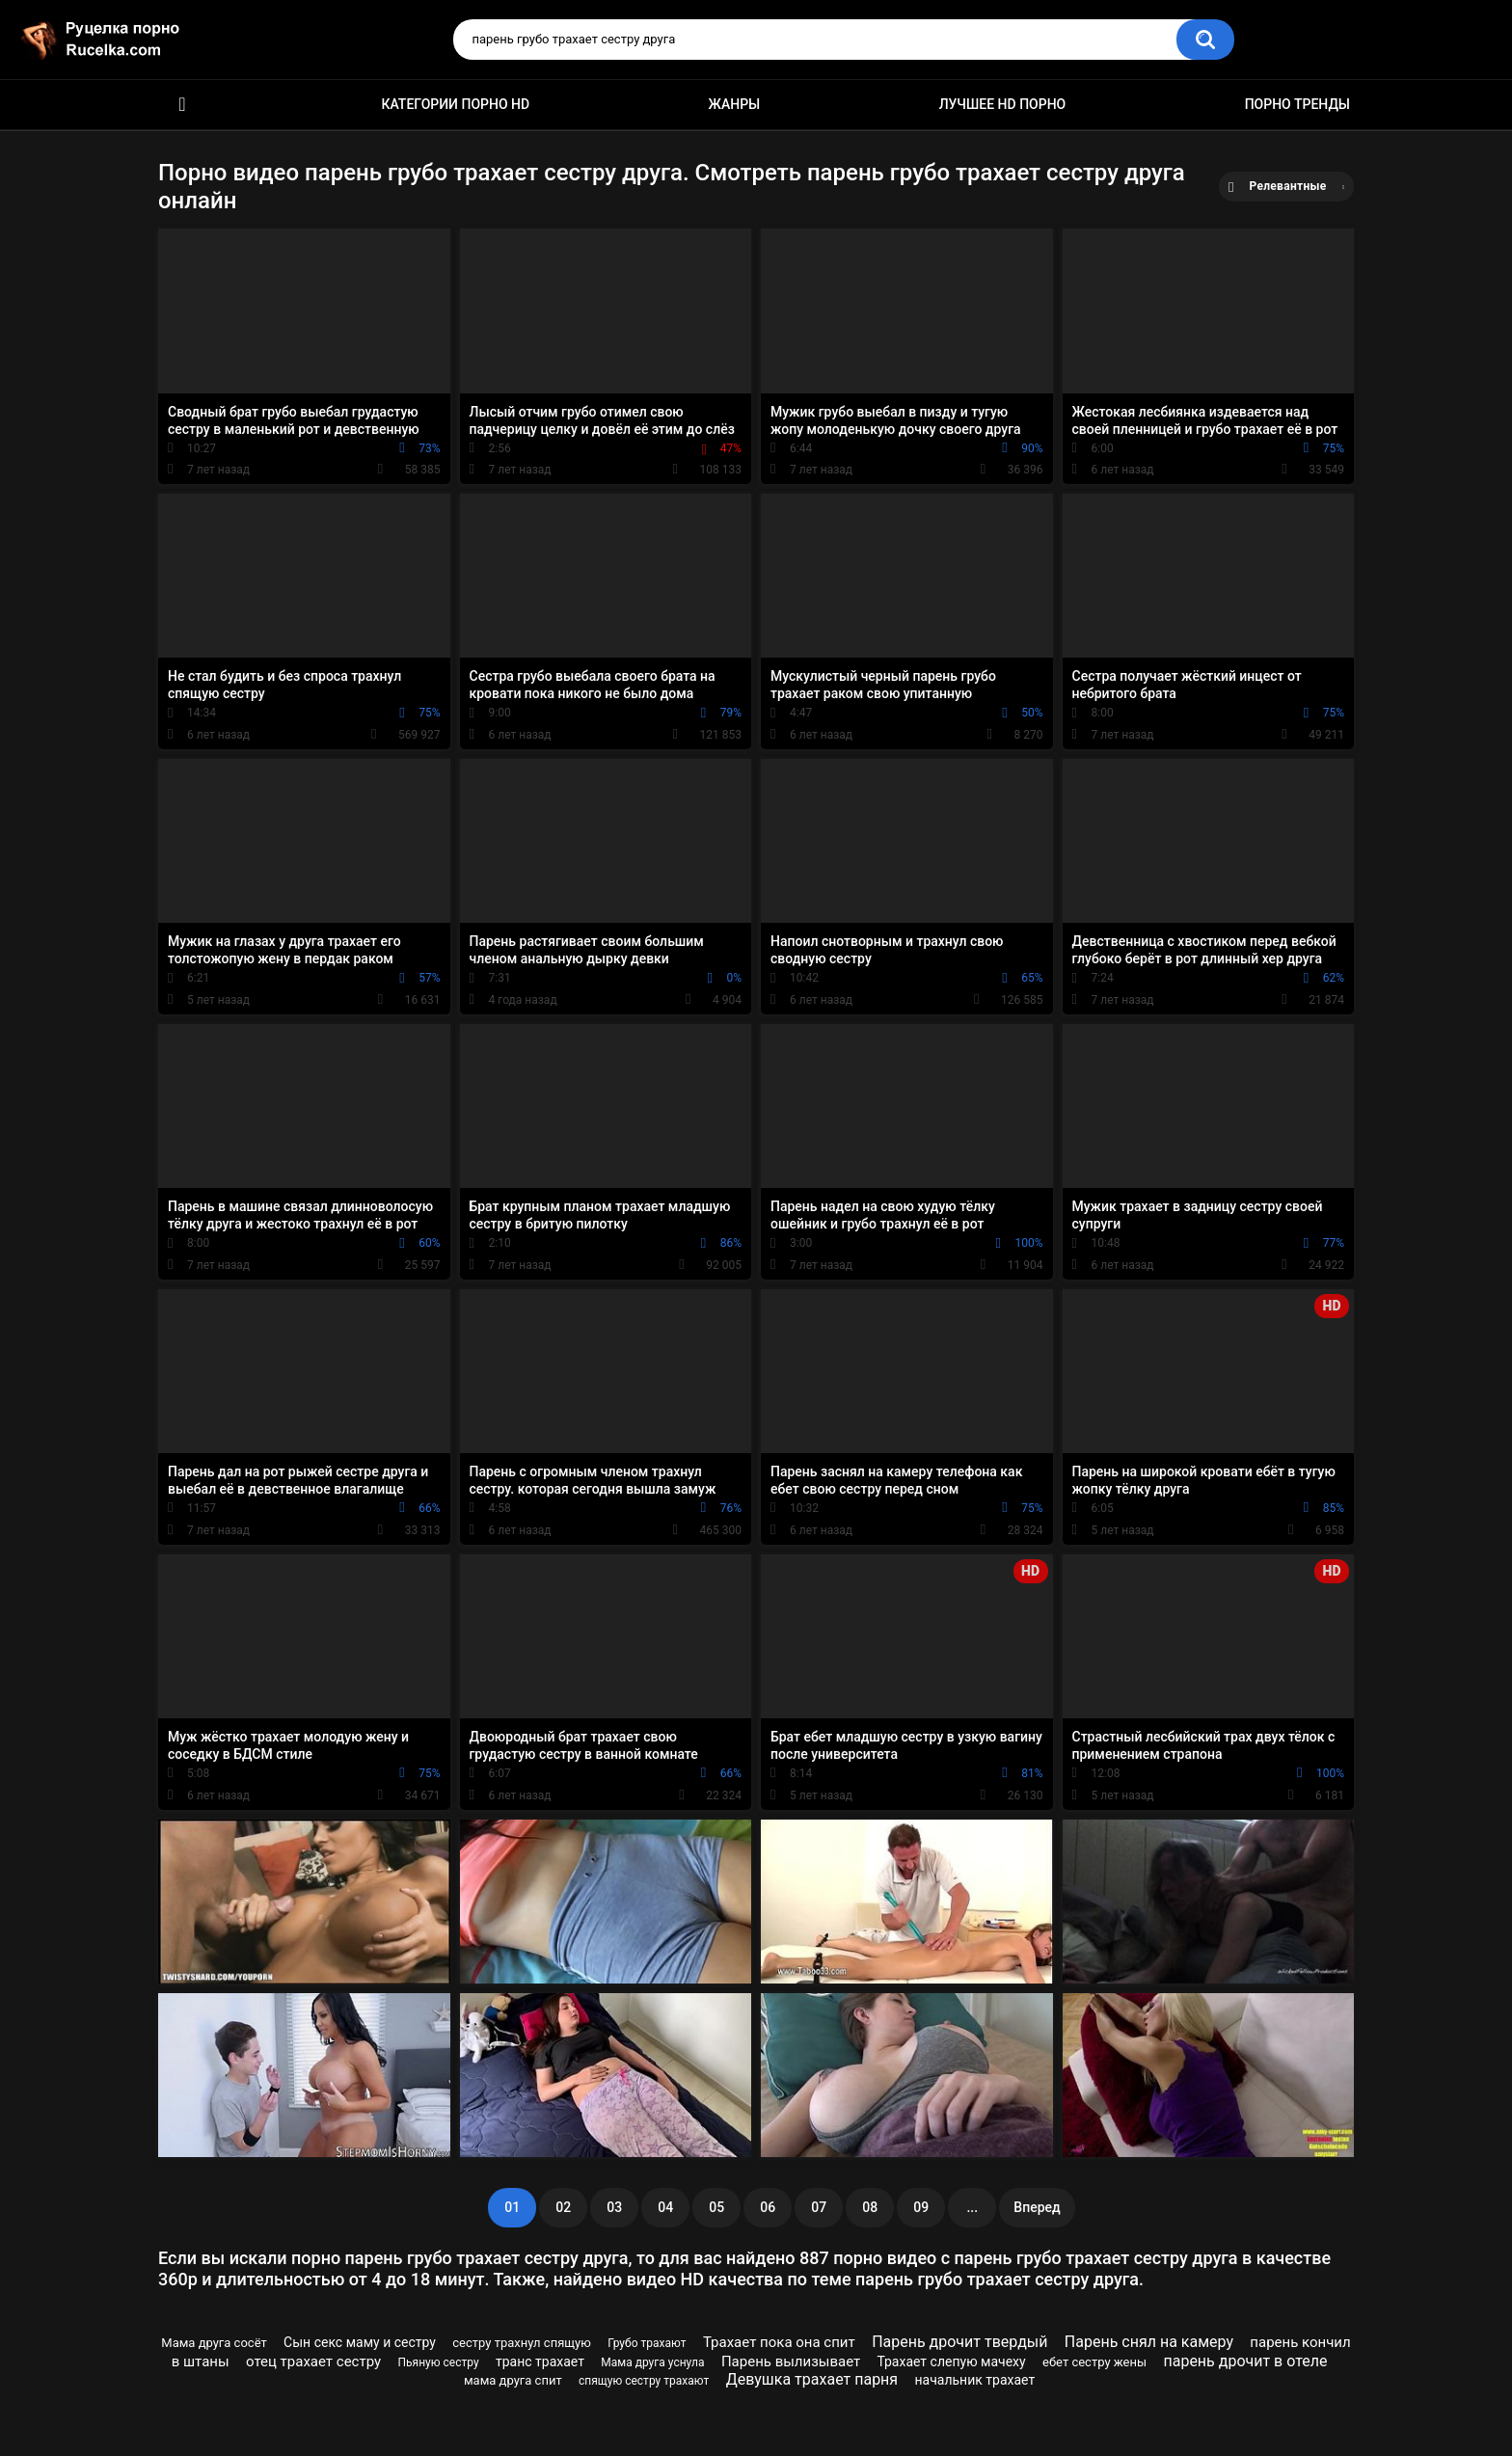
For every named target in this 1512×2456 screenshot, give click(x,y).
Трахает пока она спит (779, 2342)
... (972, 2207)
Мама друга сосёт (213, 2342)
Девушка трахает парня (812, 2379)
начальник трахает (975, 2380)
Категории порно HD (455, 104)
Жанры (735, 104)
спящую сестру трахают (644, 2381)
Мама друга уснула (652, 2362)
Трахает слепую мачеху (951, 2361)
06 (767, 2207)
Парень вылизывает (790, 2361)
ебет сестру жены (1094, 2362)
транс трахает (540, 2361)
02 (563, 2207)
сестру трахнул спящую (521, 2342)
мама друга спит (513, 2380)
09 (921, 2207)
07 (818, 2207)
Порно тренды (1297, 104)
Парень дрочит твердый (959, 2342)
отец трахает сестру (313, 2361)
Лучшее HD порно (1002, 104)
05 (716, 2207)
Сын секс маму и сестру (360, 2342)
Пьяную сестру (437, 2362)
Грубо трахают (647, 2343)
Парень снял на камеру (1149, 2342)
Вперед (1036, 2207)
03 (614, 2207)
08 (870, 2207)
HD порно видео (182, 104)
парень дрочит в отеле (1245, 2361)
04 (665, 2207)
